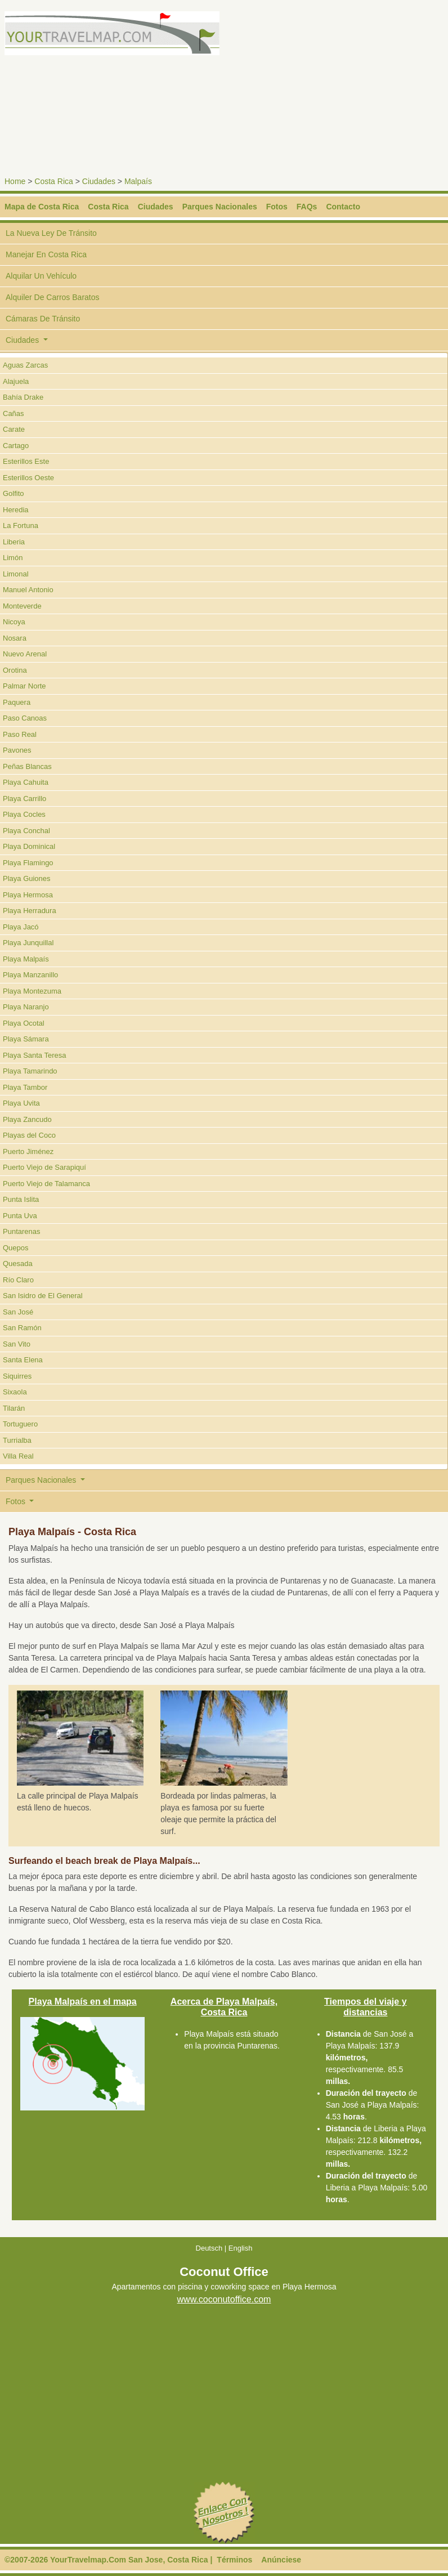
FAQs (307, 206)
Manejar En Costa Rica (46, 254)
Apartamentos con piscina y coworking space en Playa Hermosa (224, 2287)
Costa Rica (53, 181)
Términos (234, 2559)
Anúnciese (281, 2559)
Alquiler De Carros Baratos (53, 297)
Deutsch (209, 2248)
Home (15, 181)
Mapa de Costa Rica (42, 206)
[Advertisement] (338, 90)
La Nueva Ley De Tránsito (51, 233)
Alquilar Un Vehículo (41, 275)
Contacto (343, 206)
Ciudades (98, 181)
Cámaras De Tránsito (43, 318)
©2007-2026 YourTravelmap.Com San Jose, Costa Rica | (108, 2559)
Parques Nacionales (219, 206)
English (241, 2248)
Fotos (277, 206)
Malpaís (138, 181)
